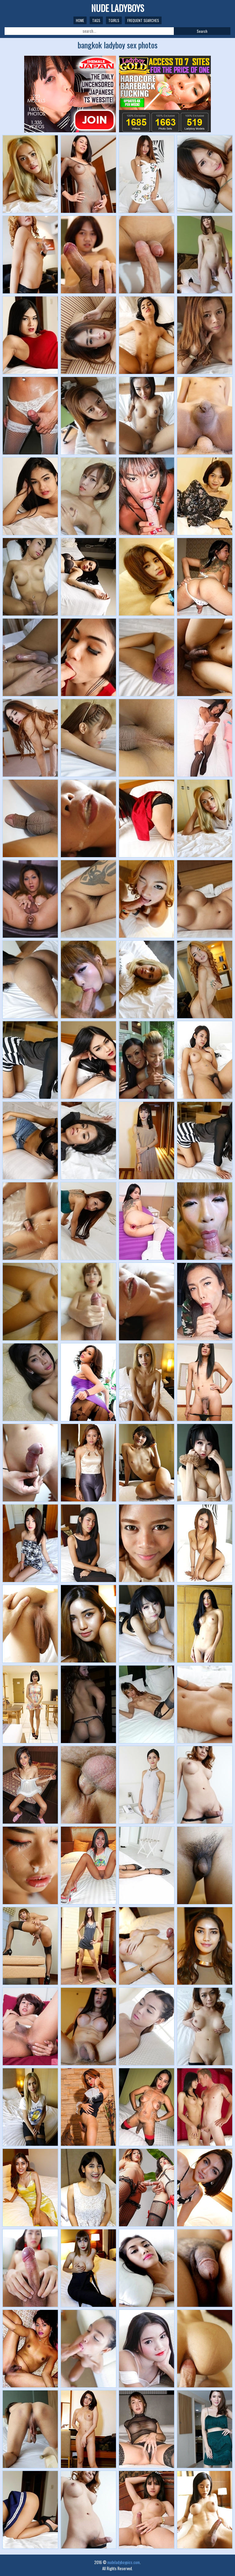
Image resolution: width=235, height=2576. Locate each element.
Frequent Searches (143, 20)
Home (80, 20)
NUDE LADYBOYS (117, 8)
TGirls (113, 20)
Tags (96, 20)
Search (202, 31)
